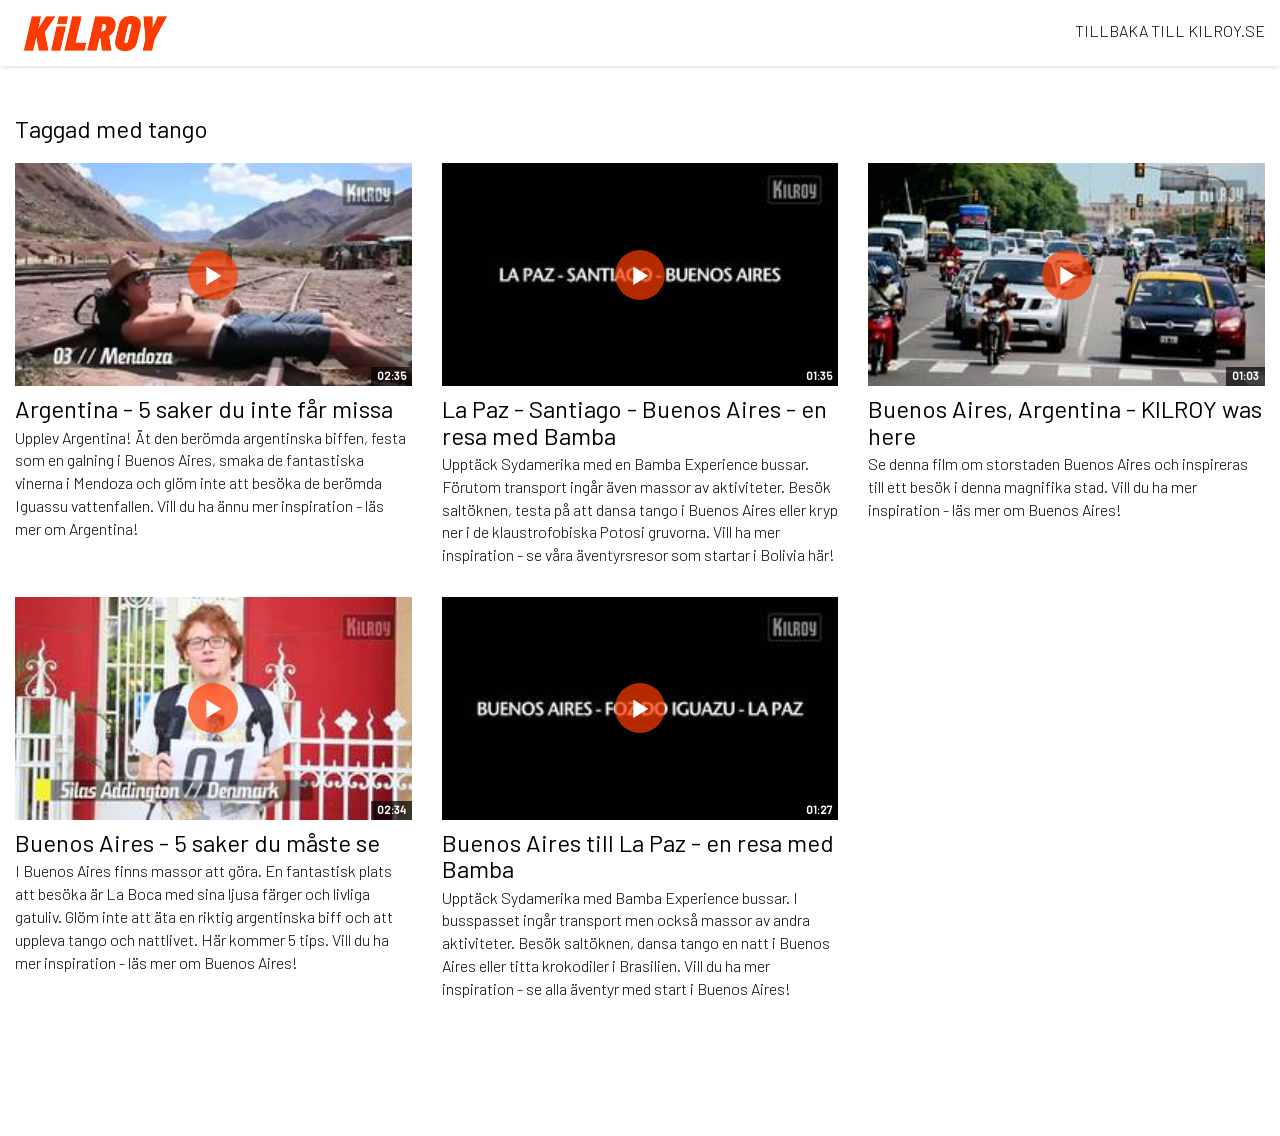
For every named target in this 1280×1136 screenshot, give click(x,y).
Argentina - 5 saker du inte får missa (204, 408)
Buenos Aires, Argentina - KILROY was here (1065, 421)
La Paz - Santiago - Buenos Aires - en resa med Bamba (634, 421)
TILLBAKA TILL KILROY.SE (1170, 30)
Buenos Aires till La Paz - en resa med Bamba (638, 855)
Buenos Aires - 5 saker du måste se (197, 842)
